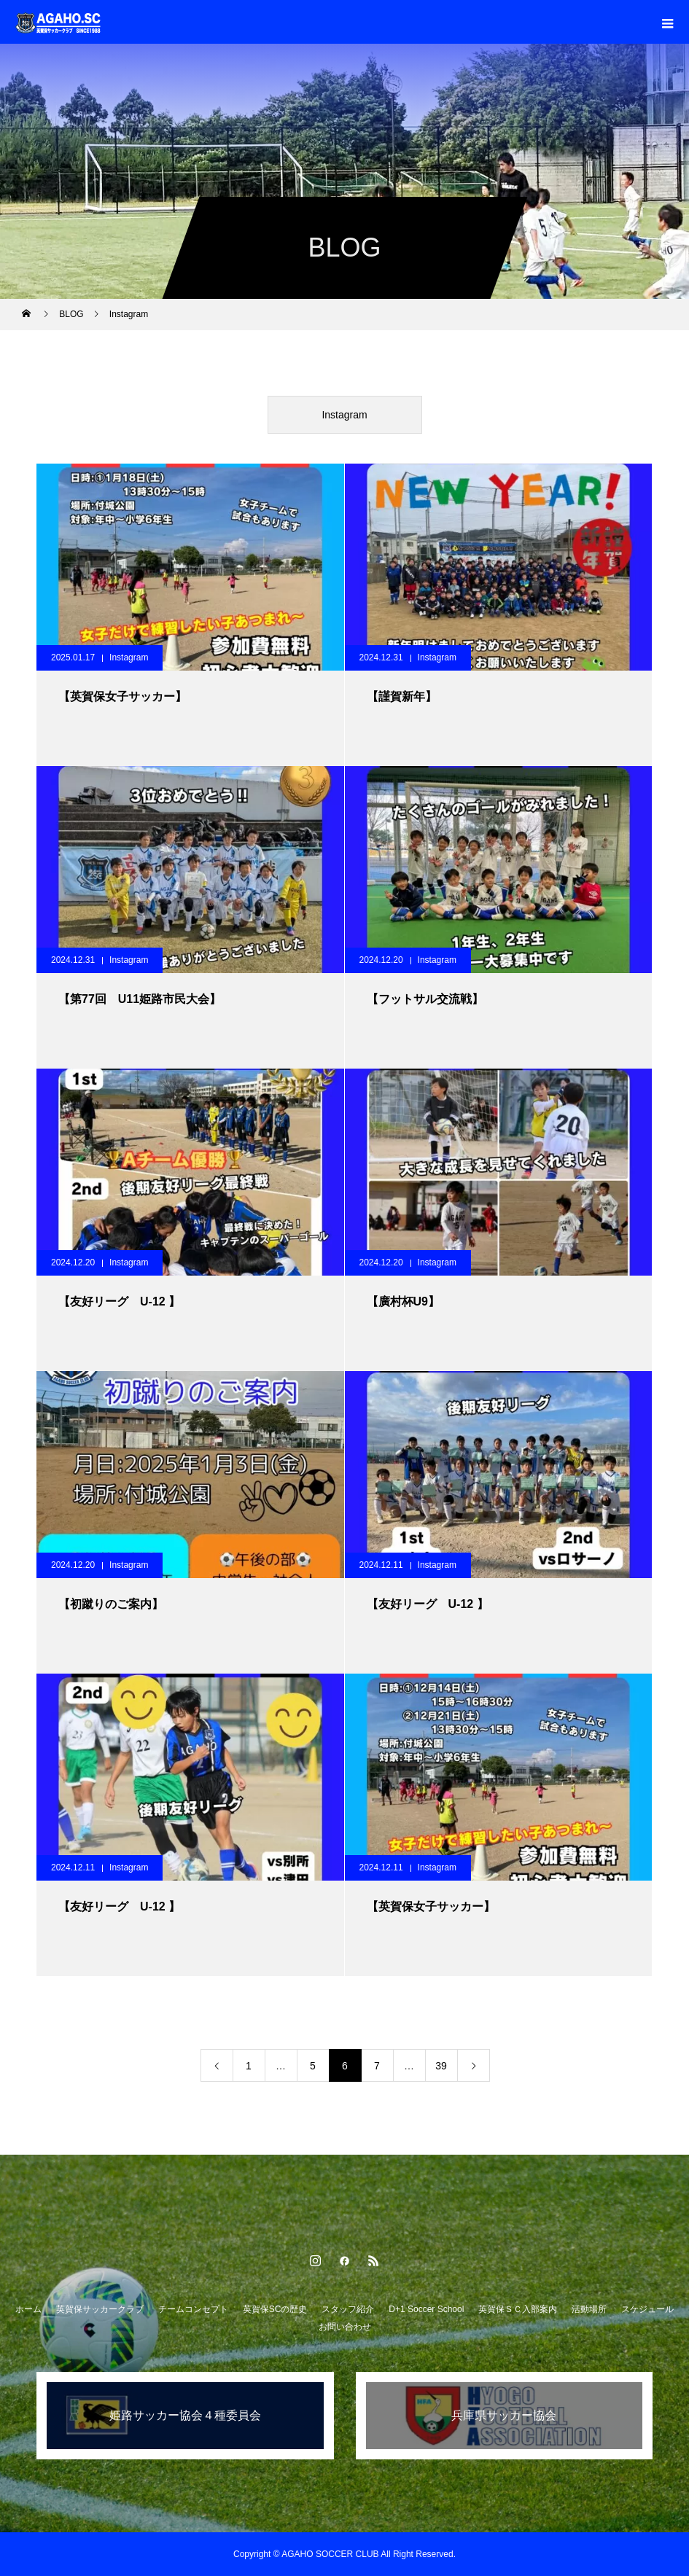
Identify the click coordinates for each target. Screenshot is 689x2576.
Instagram (344, 415)
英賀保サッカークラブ (100, 2309)
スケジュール (647, 2309)
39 (441, 2066)
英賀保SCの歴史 (275, 2309)
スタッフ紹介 (348, 2309)
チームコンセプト (193, 2309)
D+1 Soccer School (426, 2309)
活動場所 (589, 2309)
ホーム (28, 2309)
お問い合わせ (345, 2327)
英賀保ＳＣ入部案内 (517, 2309)
